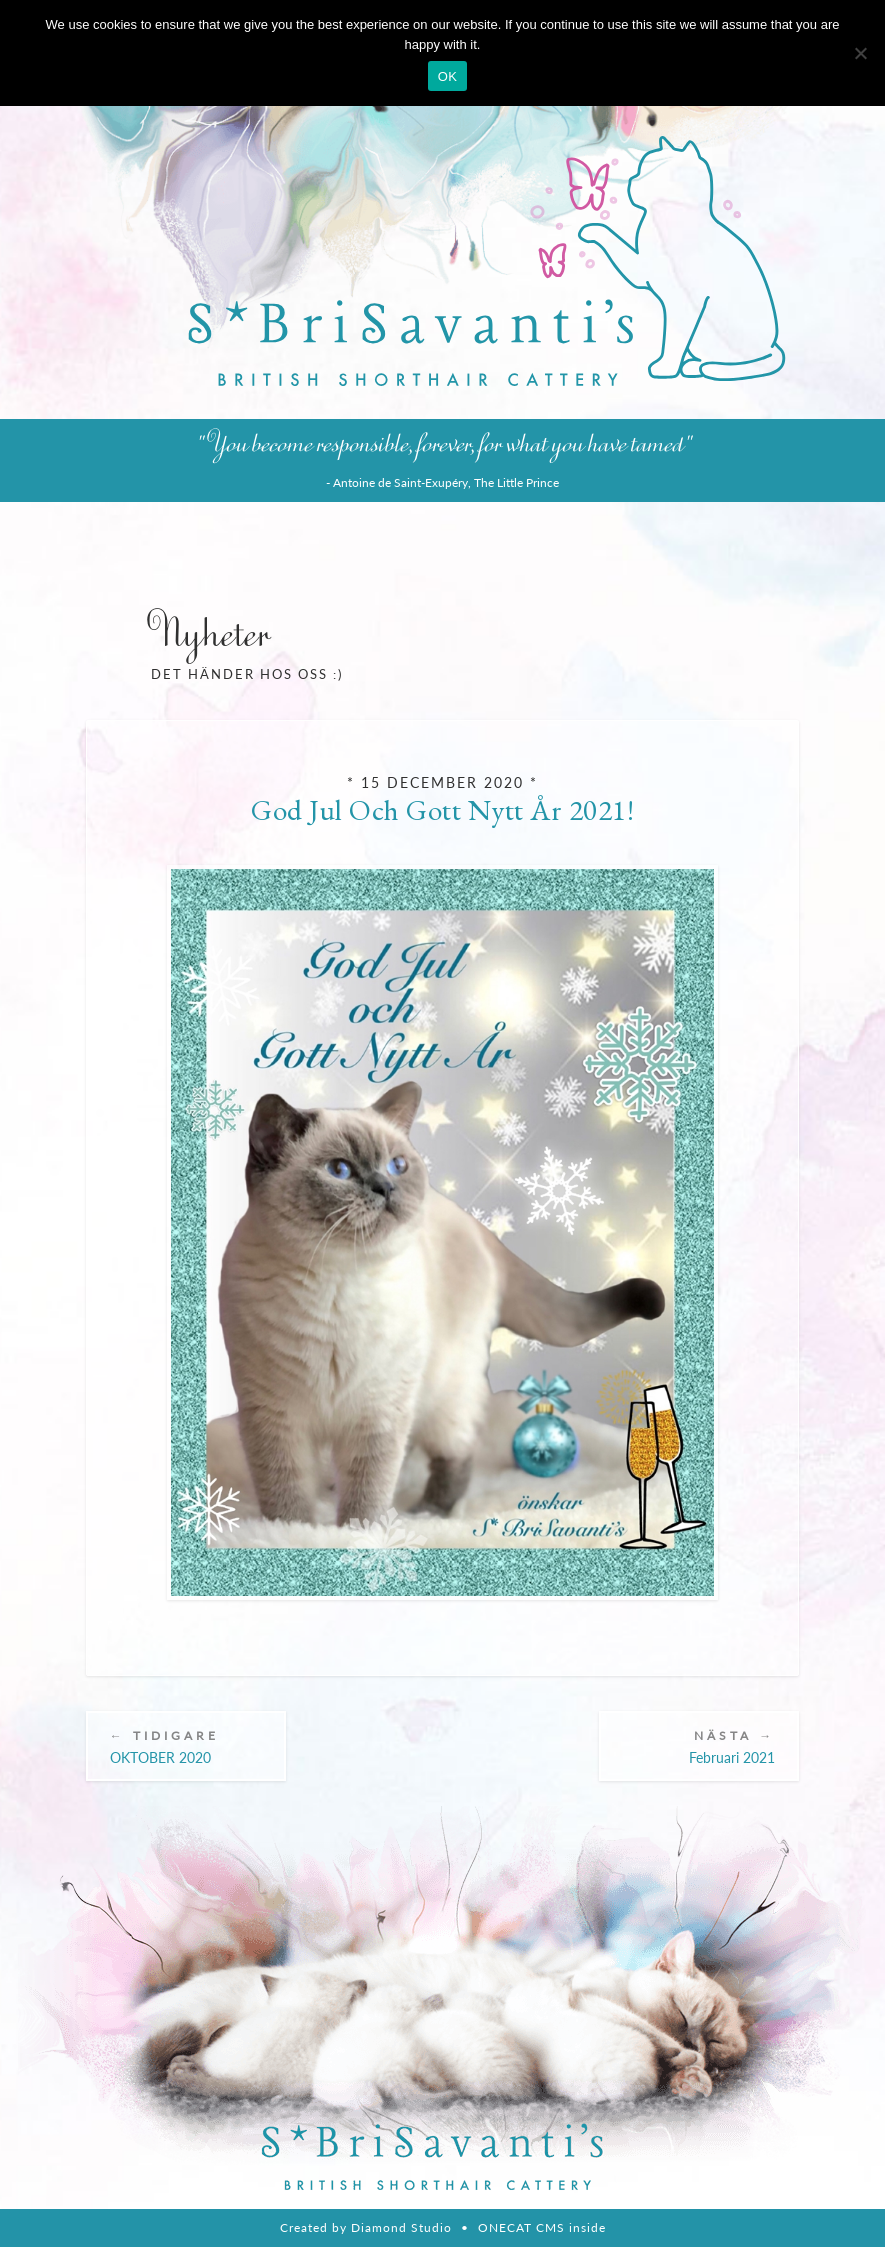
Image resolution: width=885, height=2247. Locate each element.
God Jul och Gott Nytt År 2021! (442, 810)
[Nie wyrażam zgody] (860, 53)
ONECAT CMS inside (542, 2227)
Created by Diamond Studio (366, 2227)
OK (447, 76)
